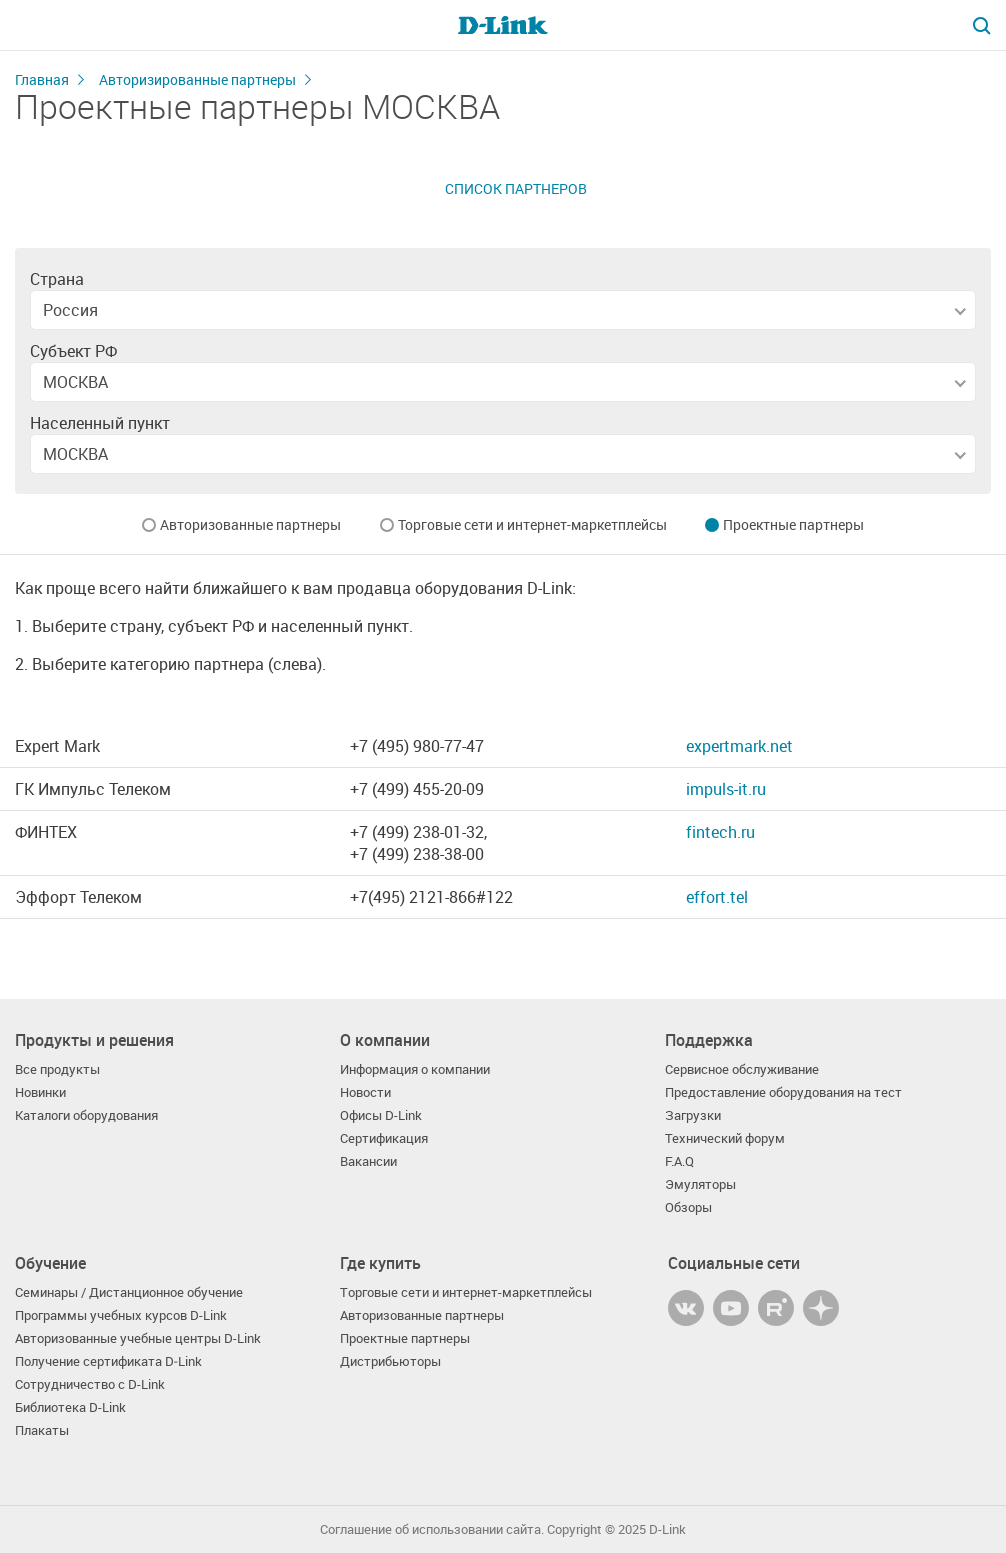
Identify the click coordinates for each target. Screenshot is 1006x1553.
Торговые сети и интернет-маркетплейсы (532, 524)
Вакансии (368, 1161)
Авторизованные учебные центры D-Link (138, 1338)
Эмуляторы (700, 1184)
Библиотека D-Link (70, 1407)
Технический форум (725, 1138)
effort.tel (717, 897)
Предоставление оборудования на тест (783, 1092)
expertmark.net (739, 746)
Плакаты (42, 1430)
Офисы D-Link (381, 1115)
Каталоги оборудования (86, 1115)
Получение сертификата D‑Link (108, 1361)
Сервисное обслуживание (742, 1069)
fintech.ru (720, 832)
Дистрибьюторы (390, 1361)
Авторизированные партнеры (197, 79)
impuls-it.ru (726, 789)
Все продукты (57, 1069)
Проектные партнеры (793, 524)
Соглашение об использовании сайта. (432, 1529)
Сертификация (384, 1138)
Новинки (40, 1092)
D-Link (667, 1529)
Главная (42, 79)
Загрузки (693, 1115)
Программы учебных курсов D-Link (121, 1315)
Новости (365, 1092)
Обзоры (688, 1207)
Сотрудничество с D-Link (90, 1384)
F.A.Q (679, 1161)
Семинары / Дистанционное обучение (129, 1292)
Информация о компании (415, 1069)
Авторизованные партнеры (250, 524)
